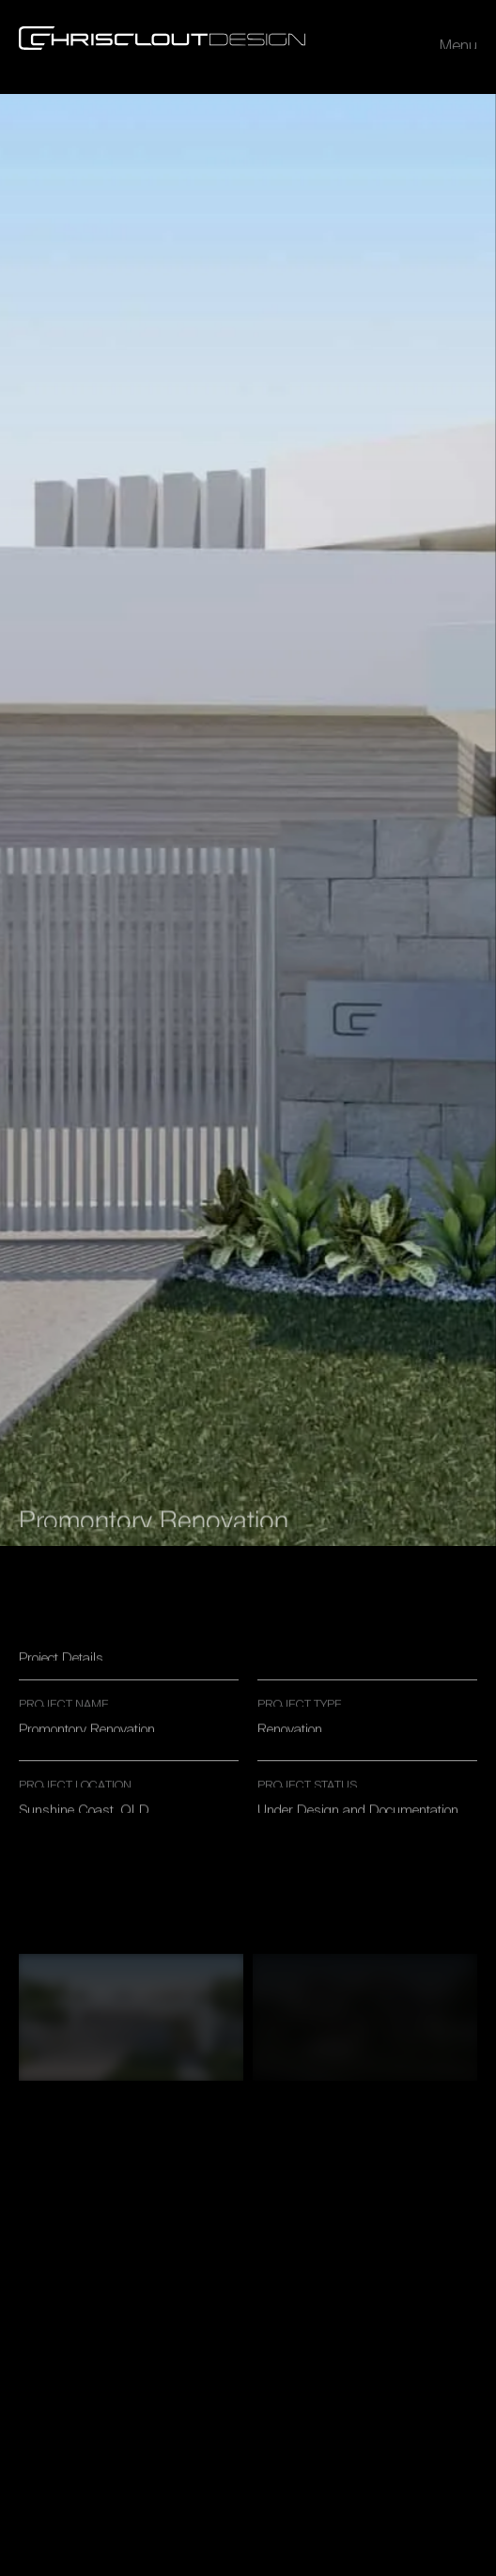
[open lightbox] (131, 2017)
